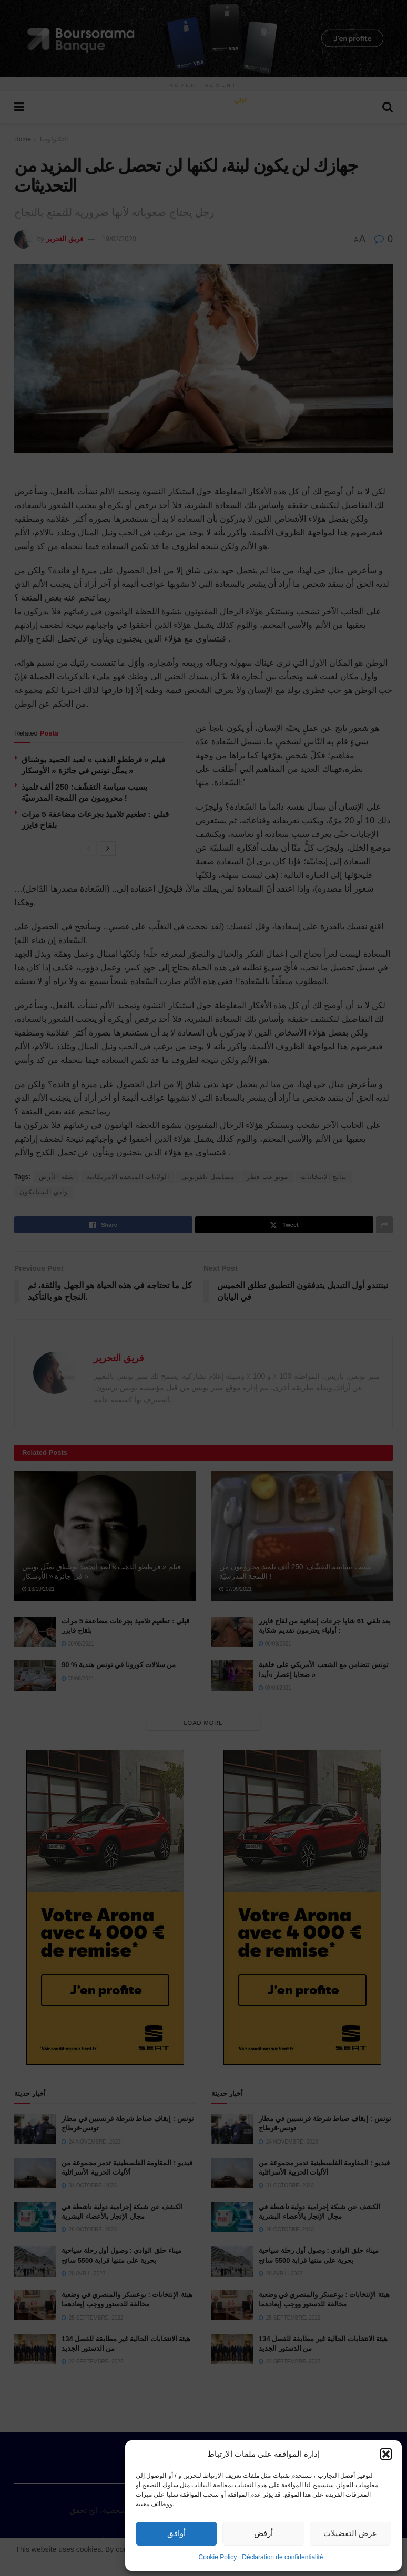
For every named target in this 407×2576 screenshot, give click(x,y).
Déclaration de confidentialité (282, 2557)
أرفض (263, 2533)
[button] (386, 2454)
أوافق (176, 2533)
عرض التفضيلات (350, 2533)
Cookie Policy (218, 2557)
